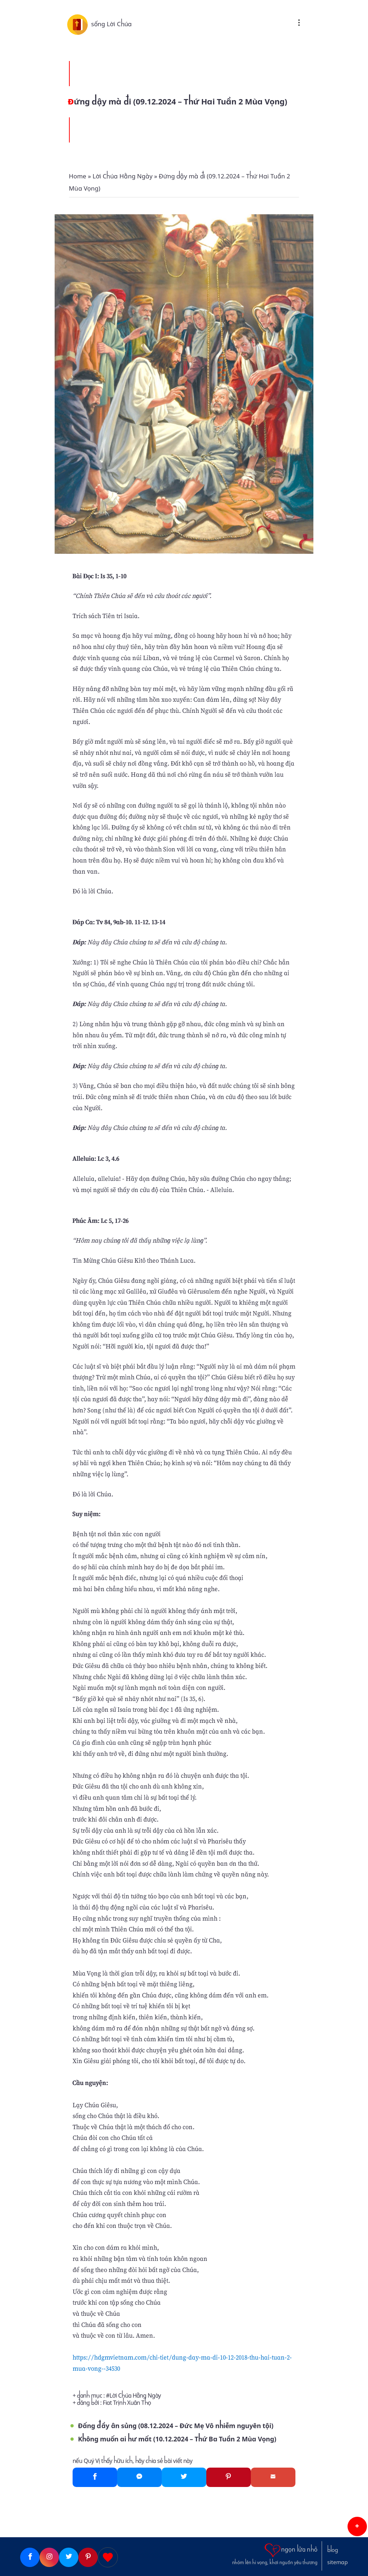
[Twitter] (184, 2477)
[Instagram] (49, 2557)
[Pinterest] (228, 2477)
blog (332, 2550)
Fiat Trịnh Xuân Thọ (127, 2402)
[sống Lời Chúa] (79, 24)
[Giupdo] (108, 2557)
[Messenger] (139, 2477)
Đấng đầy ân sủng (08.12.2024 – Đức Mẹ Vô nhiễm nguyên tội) (175, 2426)
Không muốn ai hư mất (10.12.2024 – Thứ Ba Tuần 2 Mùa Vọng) (177, 2439)
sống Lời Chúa (111, 24)
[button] (357, 2526)
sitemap (337, 2562)
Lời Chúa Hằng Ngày (135, 2395)
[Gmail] (273, 2477)
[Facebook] (95, 2477)
